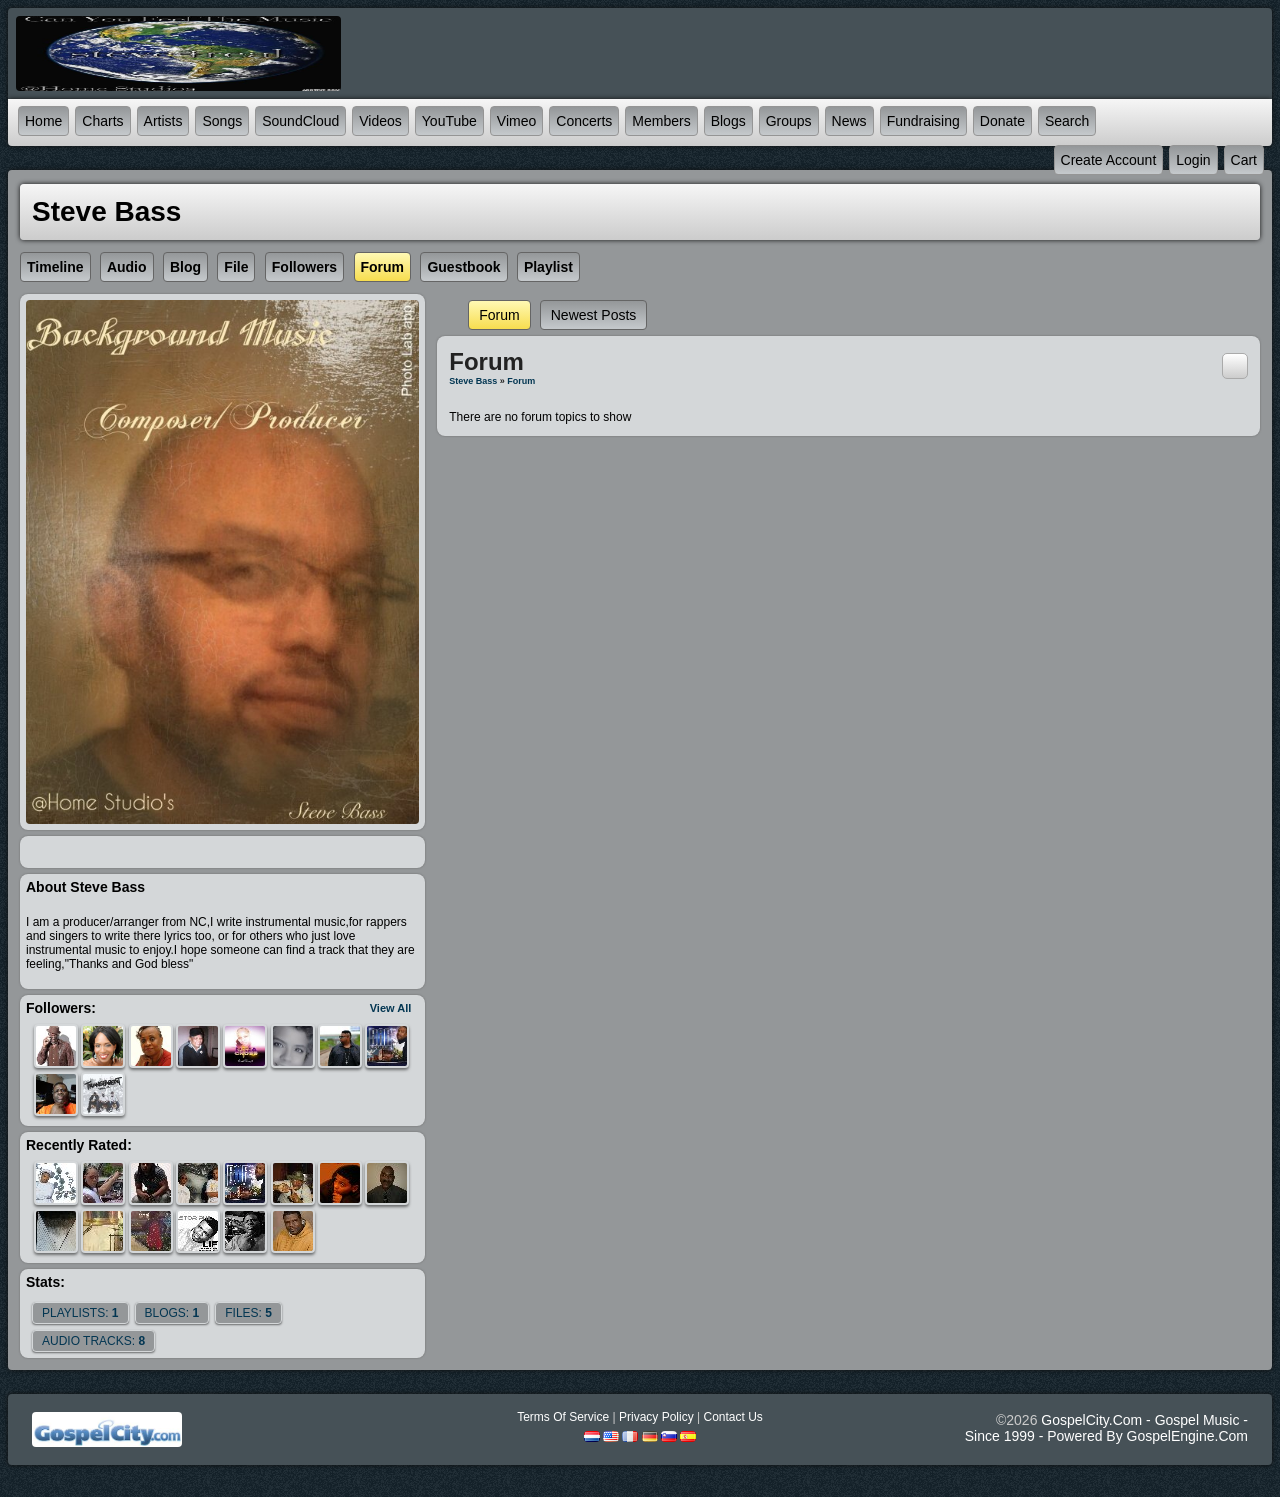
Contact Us (732, 1417)
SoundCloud (300, 121)
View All (391, 1008)
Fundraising (923, 121)
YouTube (449, 121)
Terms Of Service (563, 1417)
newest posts (594, 315)
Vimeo (516, 121)
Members (661, 121)
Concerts (584, 121)
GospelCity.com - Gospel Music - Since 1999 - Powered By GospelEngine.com (1106, 1428)
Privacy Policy (656, 1417)
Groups (789, 121)
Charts (102, 121)
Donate (1002, 121)
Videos (380, 121)
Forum (499, 315)
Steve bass (473, 381)
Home (43, 121)
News (849, 121)
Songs (222, 121)
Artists (163, 121)
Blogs (728, 121)
